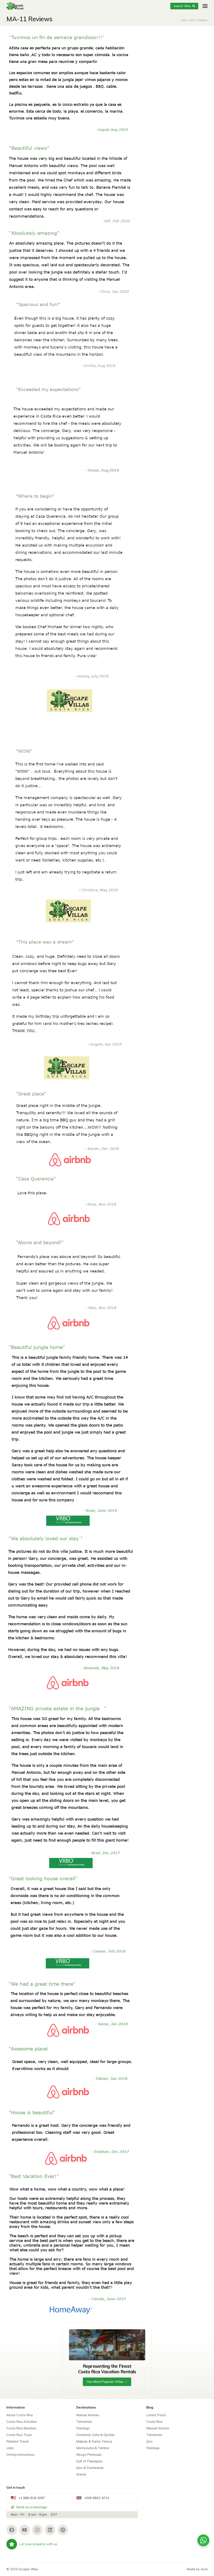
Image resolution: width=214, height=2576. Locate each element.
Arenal (81, 2474)
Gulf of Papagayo (89, 2461)
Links (10, 2448)
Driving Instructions (20, 2455)
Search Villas (184, 6)
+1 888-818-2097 (28, 2498)
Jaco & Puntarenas (90, 2468)
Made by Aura (197, 2569)
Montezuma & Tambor (92, 2448)
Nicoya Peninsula (88, 2455)
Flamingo (83, 2428)
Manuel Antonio (87, 2415)
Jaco (149, 2441)
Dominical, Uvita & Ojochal (95, 2435)
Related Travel (17, 2441)
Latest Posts (156, 2415)
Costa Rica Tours (19, 2435)
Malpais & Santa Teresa (94, 2441)
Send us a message (29, 2507)
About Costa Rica (19, 2415)
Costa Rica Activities (21, 2422)
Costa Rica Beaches (21, 2428)
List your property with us (31, 2544)
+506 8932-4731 (92, 2498)
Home (184, 20)
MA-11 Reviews (199, 20)
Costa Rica (154, 2422)
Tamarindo (84, 2422)
